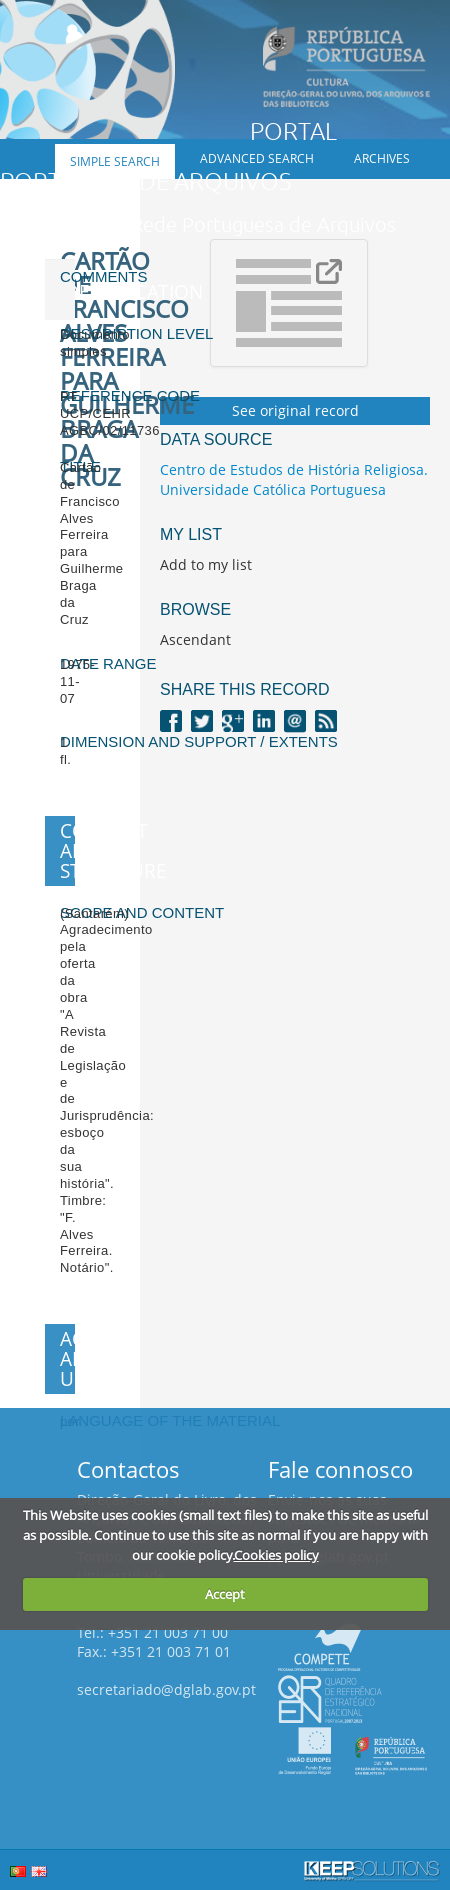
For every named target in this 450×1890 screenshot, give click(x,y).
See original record (295, 410)
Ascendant (195, 639)
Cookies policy (276, 1555)
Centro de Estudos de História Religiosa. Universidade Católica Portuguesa (294, 479)
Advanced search (257, 158)
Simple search (115, 161)
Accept (225, 1594)
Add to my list (206, 564)
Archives (382, 158)
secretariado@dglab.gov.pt (166, 1689)
